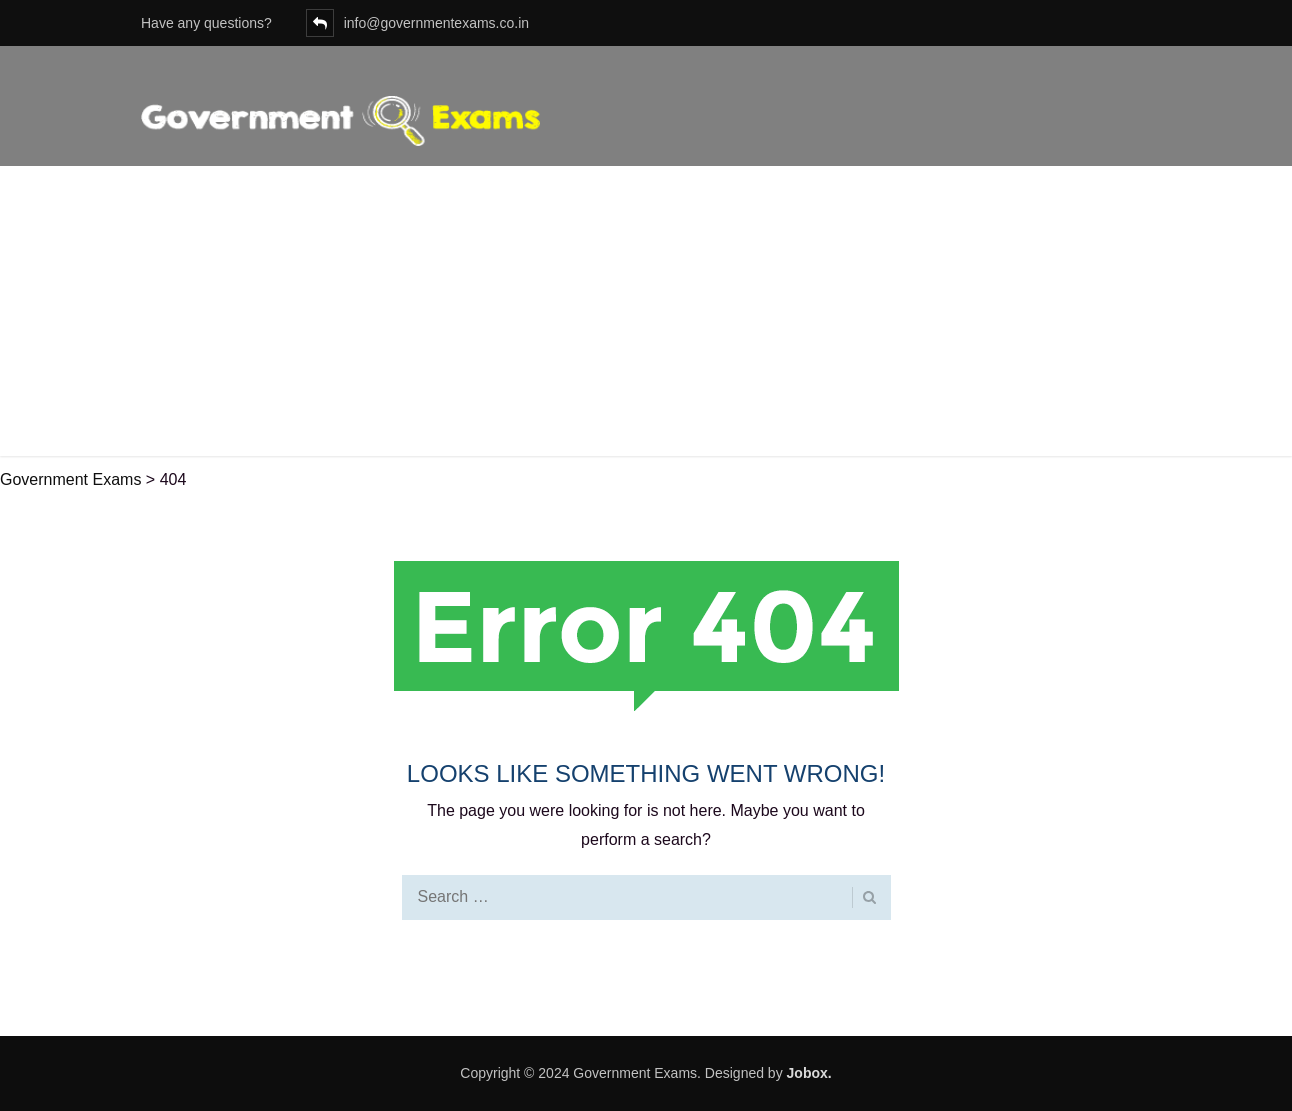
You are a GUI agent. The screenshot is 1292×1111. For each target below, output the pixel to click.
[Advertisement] (646, 316)
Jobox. (809, 1073)
